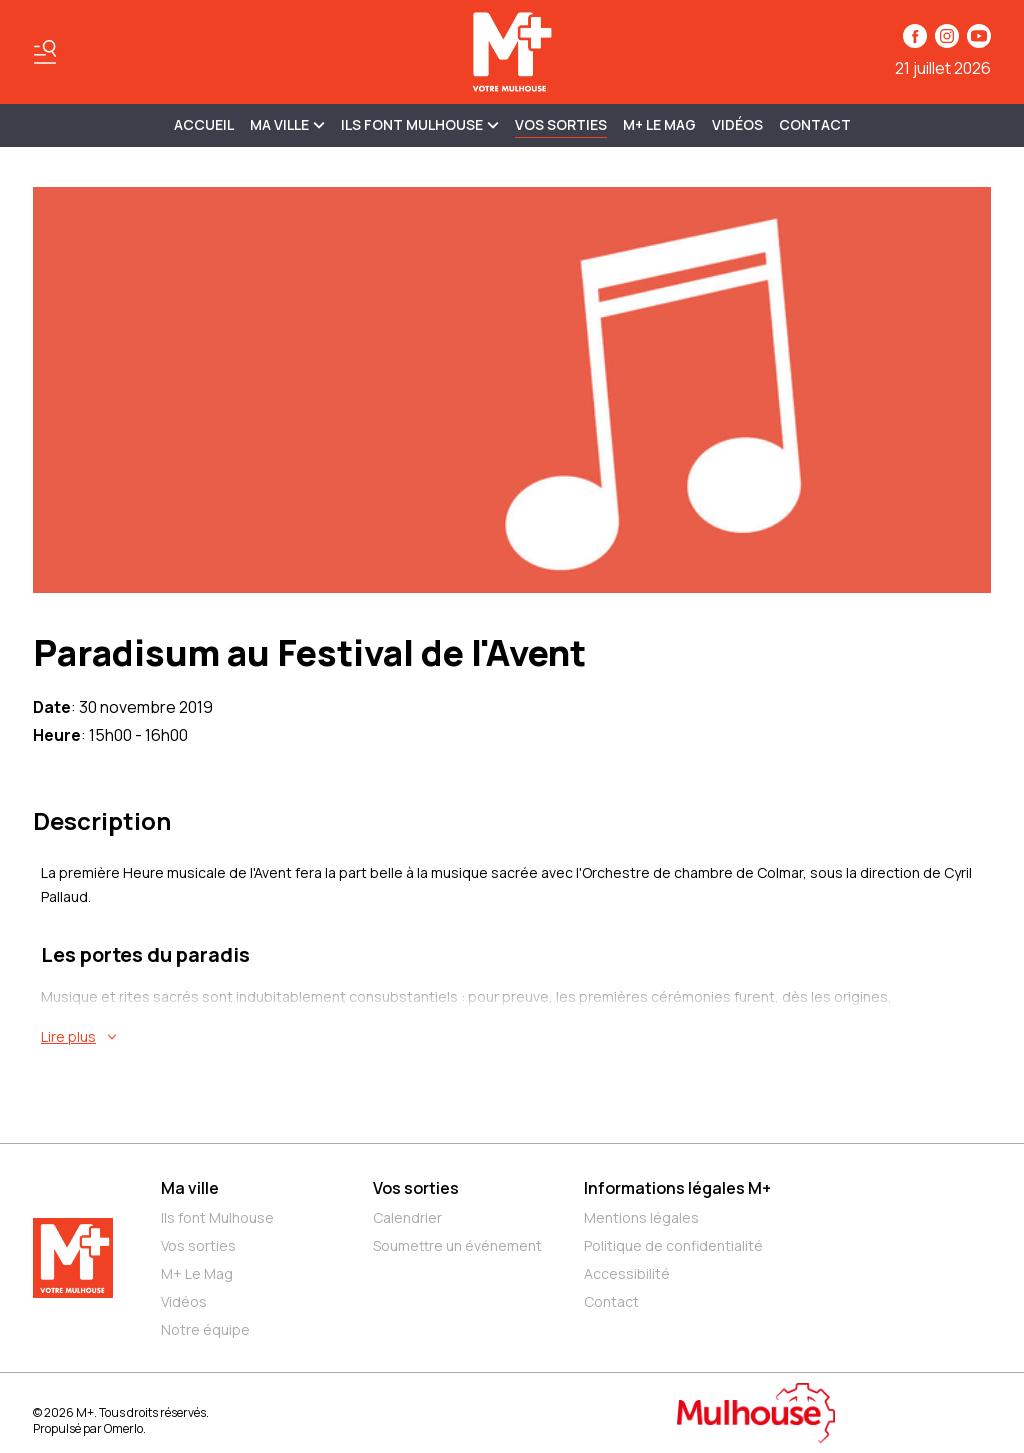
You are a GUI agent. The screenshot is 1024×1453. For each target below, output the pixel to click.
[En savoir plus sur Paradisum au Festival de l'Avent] (516, 1037)
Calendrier (407, 1217)
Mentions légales (641, 1217)
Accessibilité (627, 1273)
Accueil (204, 124)
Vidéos (737, 124)
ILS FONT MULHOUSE (420, 124)
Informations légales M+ (677, 1188)
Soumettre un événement (457, 1245)
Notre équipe (205, 1329)
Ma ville (190, 1188)
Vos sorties (561, 124)
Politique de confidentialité (673, 1245)
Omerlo (123, 1428)
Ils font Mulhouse (217, 1217)
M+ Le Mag (659, 124)
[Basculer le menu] (45, 52)
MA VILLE (287, 124)
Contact (815, 124)
